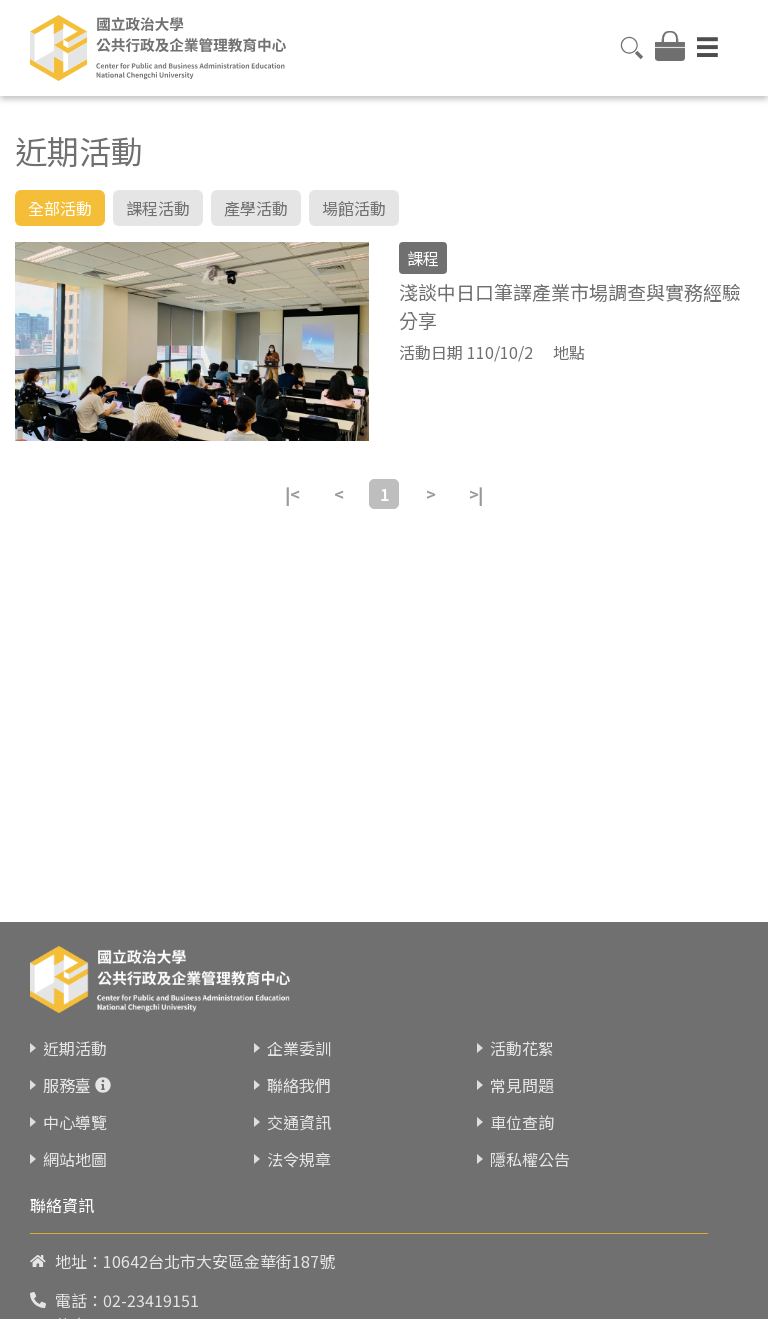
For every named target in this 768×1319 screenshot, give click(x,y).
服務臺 (67, 1112)
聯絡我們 (299, 1112)
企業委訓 (299, 1075)
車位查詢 (522, 1149)
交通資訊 (299, 1149)
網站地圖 (75, 1186)
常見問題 (522, 1112)
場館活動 (354, 208)
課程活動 (158, 208)
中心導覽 (75, 1149)
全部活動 (60, 208)
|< (292, 494)
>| (476, 494)
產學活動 (256, 208)
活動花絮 (522, 1075)
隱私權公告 (530, 1186)
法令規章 (299, 1186)
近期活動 (75, 1075)
